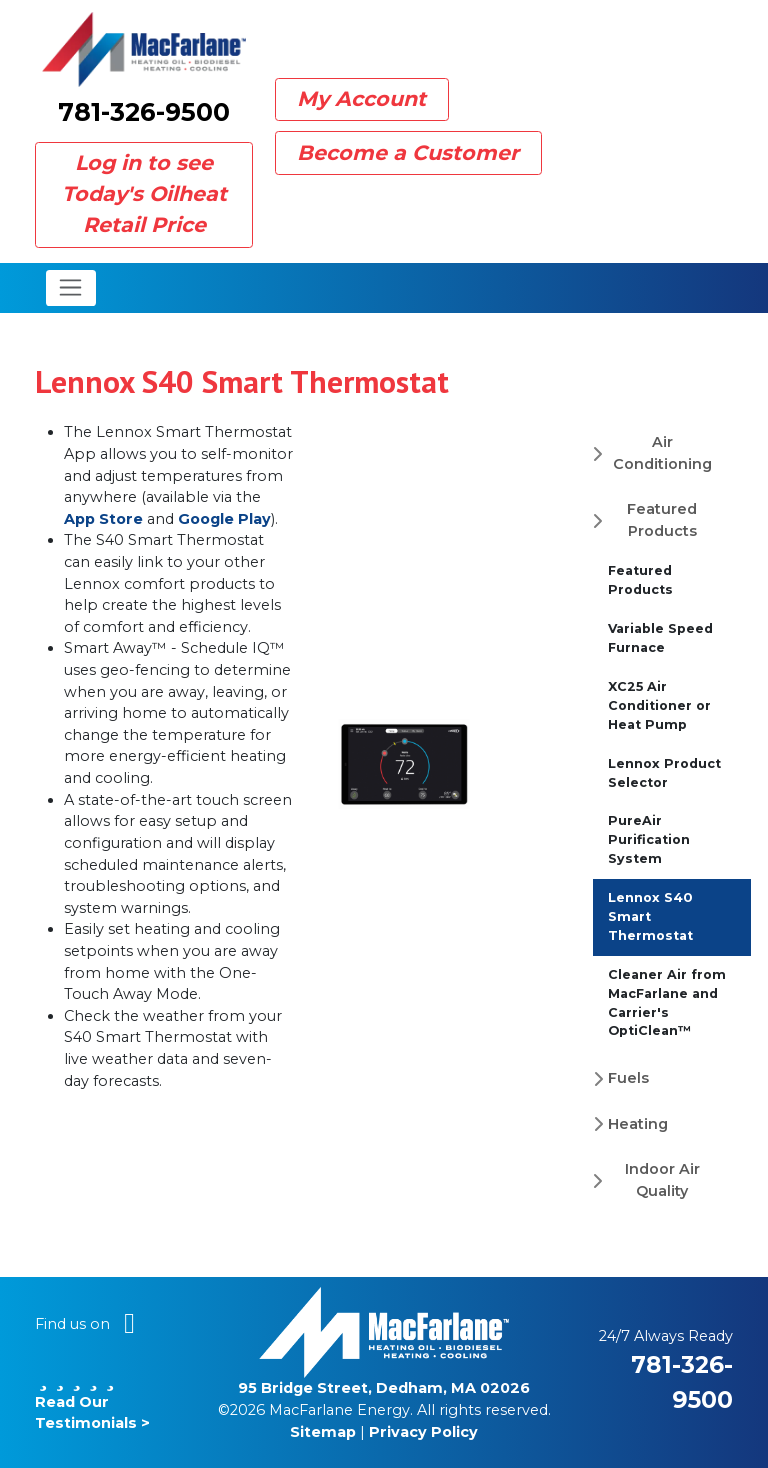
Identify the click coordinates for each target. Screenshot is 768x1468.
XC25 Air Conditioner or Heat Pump (659, 705)
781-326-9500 (144, 112)
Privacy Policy (423, 1432)
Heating (638, 1124)
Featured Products (662, 520)
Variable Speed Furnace (660, 638)
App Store (103, 519)
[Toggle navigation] (71, 288)
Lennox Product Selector (664, 773)
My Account (361, 98)
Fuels (628, 1078)
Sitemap (323, 1432)
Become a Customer (408, 152)
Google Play (224, 519)
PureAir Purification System (649, 839)
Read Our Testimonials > (92, 1401)
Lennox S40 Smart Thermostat (650, 916)
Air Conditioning (662, 453)
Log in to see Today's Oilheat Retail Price (144, 193)
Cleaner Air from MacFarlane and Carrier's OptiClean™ (667, 1003)
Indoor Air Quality (662, 1180)
